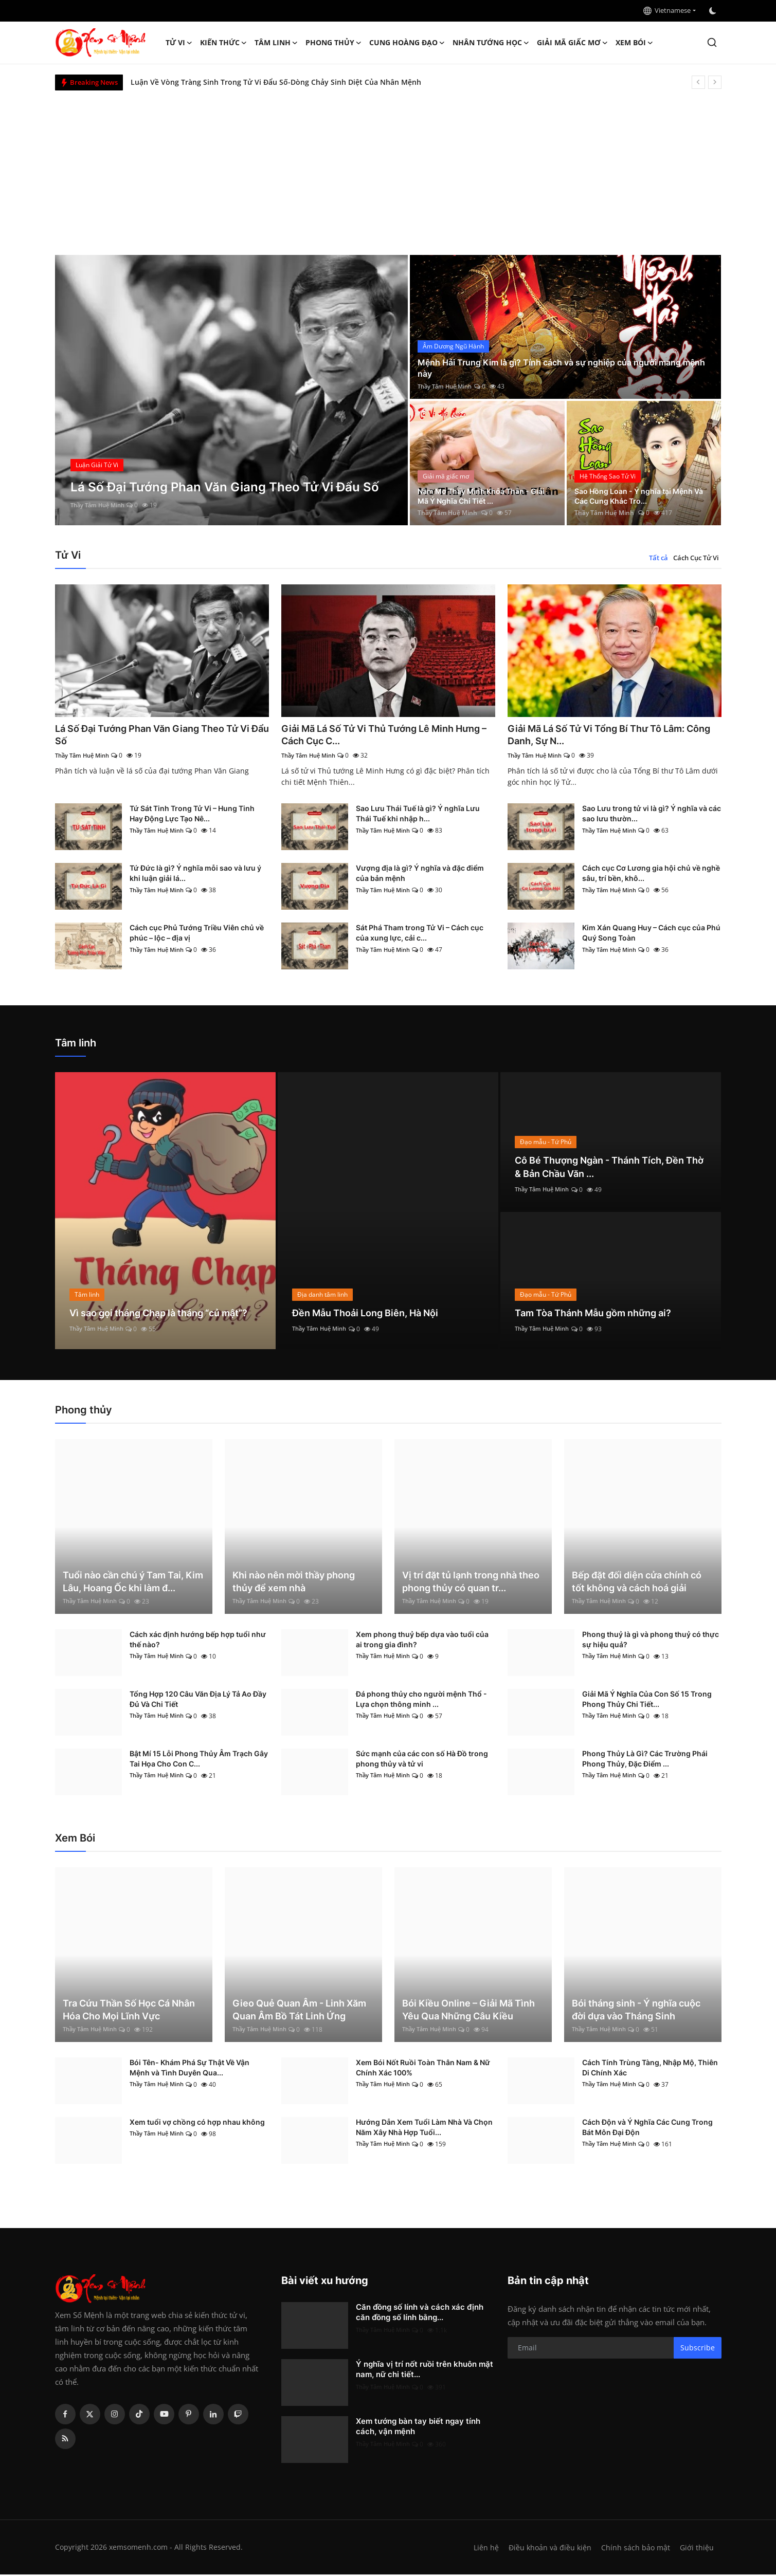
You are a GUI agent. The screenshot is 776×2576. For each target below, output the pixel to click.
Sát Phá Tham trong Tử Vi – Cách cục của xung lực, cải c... (419, 934)
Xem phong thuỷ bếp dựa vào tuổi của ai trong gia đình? (422, 1640)
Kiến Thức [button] (223, 42)
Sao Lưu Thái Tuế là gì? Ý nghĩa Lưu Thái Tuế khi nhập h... (418, 815)
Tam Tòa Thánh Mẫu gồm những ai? (602, 1314)
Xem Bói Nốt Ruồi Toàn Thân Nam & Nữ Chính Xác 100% (423, 2068)
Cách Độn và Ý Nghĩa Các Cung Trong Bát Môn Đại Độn (647, 2128)
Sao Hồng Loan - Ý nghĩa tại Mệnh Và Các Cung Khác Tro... (641, 495)
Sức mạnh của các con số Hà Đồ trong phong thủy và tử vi (422, 1760)
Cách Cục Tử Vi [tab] (696, 557)
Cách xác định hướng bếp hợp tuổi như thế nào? (198, 1640)
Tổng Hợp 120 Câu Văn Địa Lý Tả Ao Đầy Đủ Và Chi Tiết (198, 1700)
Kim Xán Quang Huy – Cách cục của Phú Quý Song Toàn (651, 934)
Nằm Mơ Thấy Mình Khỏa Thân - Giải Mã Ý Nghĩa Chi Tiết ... (482, 495)
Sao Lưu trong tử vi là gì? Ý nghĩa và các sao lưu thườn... (651, 815)
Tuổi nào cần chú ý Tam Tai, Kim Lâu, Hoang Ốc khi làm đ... (133, 1583)
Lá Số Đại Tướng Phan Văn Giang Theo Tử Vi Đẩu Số (157, 735)
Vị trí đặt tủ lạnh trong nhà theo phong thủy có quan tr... (470, 1583)
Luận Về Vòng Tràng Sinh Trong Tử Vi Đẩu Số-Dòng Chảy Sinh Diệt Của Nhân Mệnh (276, 82)
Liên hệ (482, 2549)
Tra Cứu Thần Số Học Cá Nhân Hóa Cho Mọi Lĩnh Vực (129, 2011)
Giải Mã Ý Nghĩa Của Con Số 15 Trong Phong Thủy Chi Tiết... (647, 1700)
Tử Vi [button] (179, 42)
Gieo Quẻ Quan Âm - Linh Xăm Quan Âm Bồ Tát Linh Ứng (299, 2011)
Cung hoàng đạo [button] (407, 42)
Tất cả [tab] (658, 557)
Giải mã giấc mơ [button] (572, 42)
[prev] (698, 82)
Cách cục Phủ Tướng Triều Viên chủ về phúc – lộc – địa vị (197, 934)
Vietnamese (667, 10)
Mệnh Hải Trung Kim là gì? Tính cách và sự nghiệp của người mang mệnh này (563, 367)
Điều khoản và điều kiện (547, 2549)
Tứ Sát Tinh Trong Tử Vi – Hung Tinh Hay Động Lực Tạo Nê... (192, 815)
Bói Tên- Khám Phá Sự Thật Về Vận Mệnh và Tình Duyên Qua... (189, 2068)
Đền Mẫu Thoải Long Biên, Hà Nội (373, 1314)
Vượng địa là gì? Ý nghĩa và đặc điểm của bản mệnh (420, 875)
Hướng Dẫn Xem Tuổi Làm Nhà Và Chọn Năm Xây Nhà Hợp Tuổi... (424, 2128)
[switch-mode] (713, 10)
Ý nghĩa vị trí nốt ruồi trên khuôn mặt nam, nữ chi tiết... (424, 2371)
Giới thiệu (696, 2549)
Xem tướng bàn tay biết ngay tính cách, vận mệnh (418, 2428)
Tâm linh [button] (276, 42)
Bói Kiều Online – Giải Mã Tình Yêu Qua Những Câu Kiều (468, 2011)
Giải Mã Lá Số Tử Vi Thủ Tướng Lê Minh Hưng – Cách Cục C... (377, 735)
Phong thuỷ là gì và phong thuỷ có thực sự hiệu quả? (650, 1640)
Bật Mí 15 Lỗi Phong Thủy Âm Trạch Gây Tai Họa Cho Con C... (199, 1760)
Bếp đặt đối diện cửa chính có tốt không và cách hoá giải (636, 1583)
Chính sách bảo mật (635, 2549)
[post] (231, 390)
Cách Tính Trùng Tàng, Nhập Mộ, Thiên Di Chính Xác (650, 2068)
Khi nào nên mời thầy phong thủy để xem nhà (293, 1583)
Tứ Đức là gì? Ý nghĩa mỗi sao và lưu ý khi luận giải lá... (195, 875)
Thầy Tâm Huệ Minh (100, 505)
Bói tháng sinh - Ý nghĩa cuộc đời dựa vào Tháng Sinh (636, 2011)
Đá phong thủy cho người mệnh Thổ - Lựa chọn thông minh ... (421, 1700)
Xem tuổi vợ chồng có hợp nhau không (197, 2123)
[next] (714, 82)
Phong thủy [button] (333, 42)
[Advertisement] (388, 168)
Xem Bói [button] (635, 42)
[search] (711, 42)
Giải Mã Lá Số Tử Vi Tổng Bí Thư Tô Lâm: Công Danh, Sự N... (606, 735)
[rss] (65, 2440)
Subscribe (697, 2349)
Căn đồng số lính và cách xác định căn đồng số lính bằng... (419, 2314)
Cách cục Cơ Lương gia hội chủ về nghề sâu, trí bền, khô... (651, 875)
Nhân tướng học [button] (491, 42)
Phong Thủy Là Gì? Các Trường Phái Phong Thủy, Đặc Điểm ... (645, 1760)
